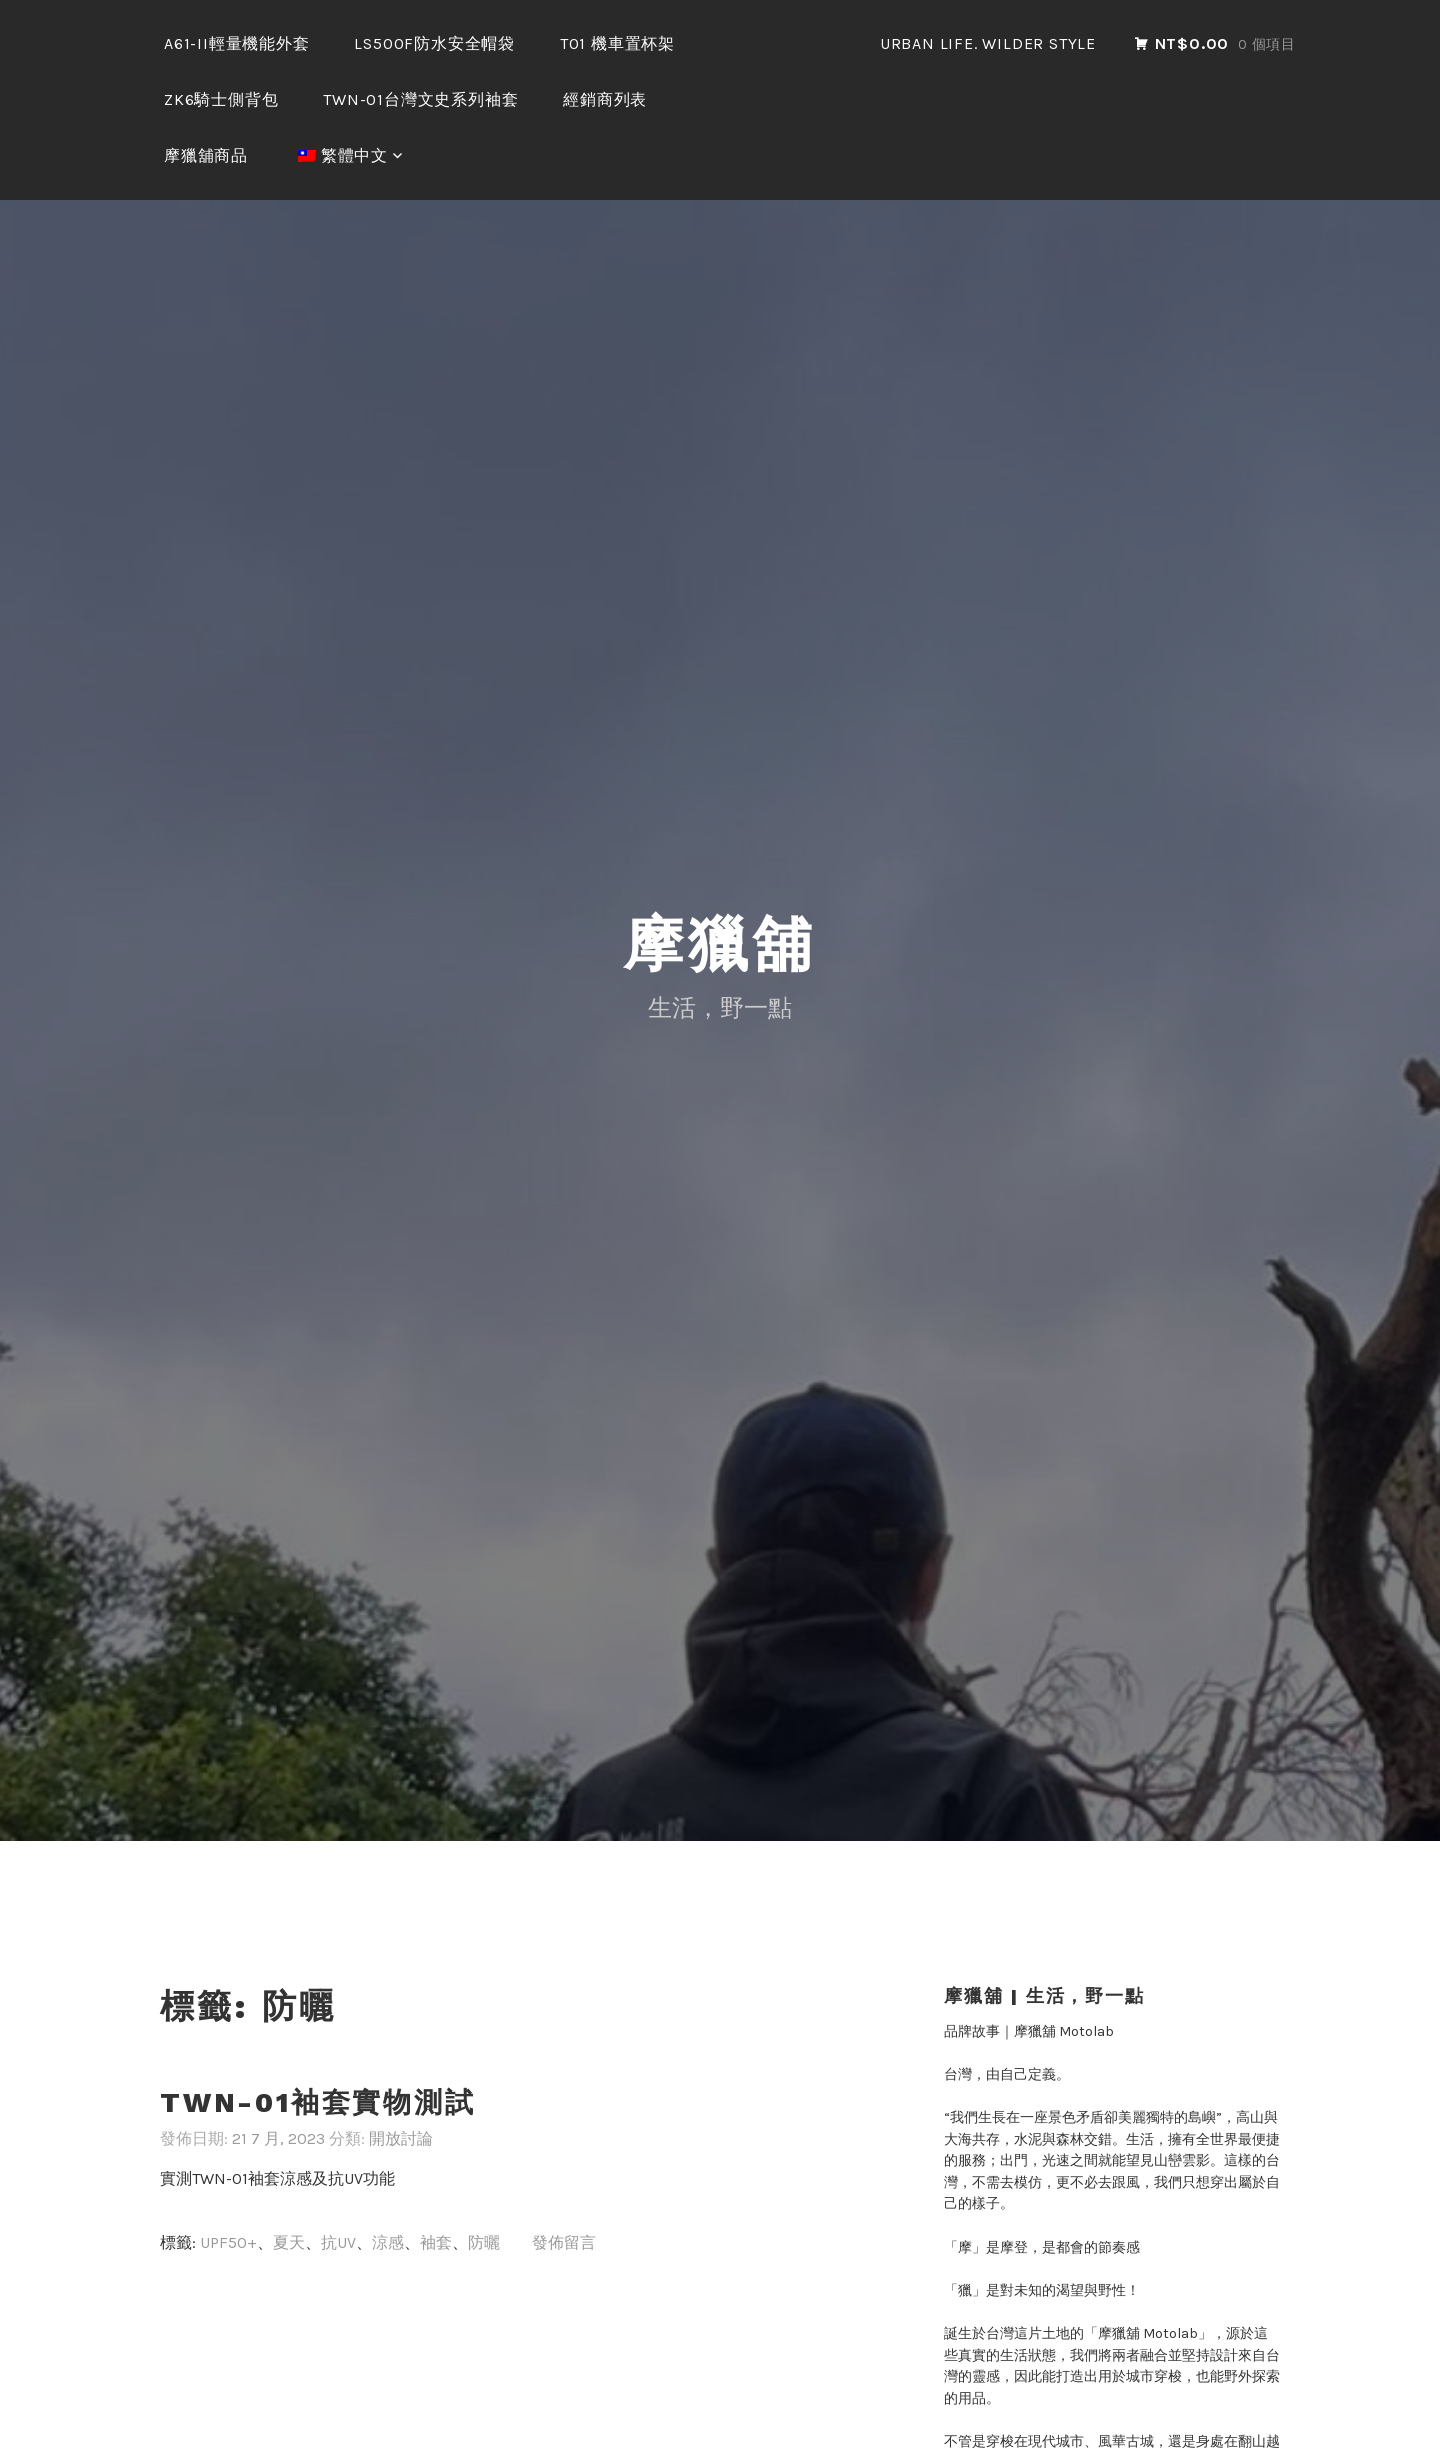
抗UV (338, 2242)
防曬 (484, 2242)
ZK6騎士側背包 (221, 99)
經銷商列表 (605, 99)
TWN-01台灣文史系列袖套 (420, 99)
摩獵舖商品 (206, 155)
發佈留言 (564, 2242)
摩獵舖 (720, 944)
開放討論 (401, 2138)
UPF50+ (228, 2242)
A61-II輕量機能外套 (237, 43)
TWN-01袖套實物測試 (318, 2102)
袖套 (436, 2242)
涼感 (388, 2242)
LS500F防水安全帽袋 (434, 43)
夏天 (289, 2242)
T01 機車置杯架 (617, 43)
